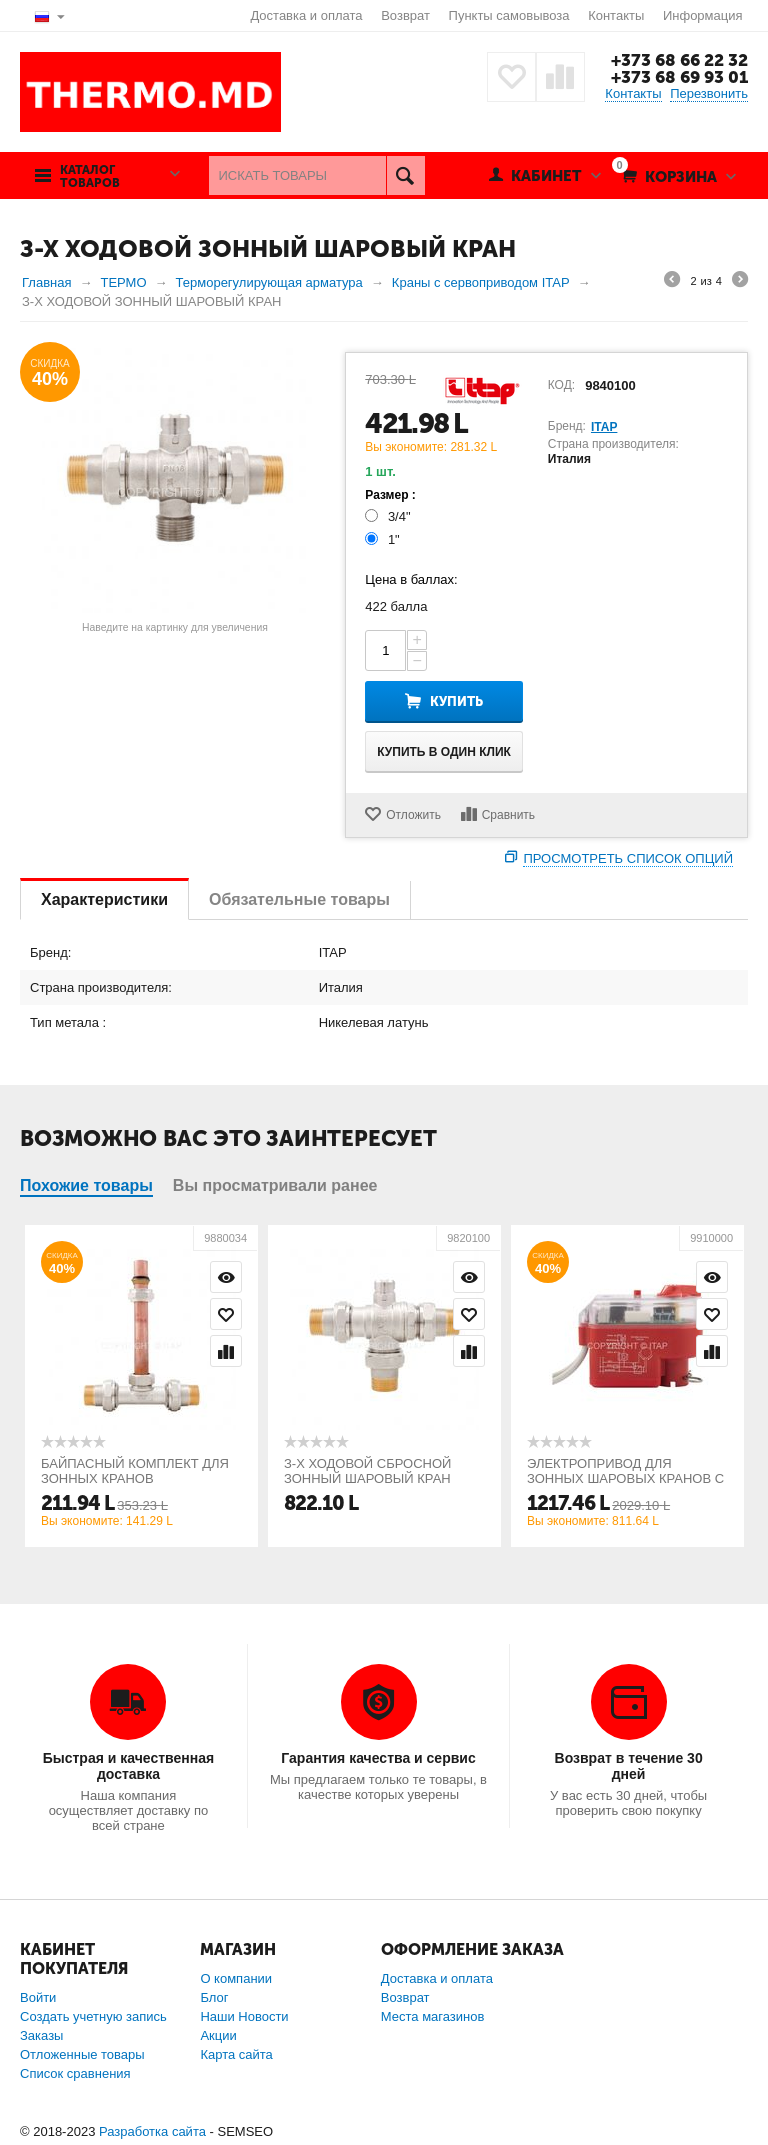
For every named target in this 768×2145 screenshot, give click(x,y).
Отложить (413, 815)
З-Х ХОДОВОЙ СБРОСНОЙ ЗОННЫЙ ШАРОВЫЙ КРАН (367, 1471)
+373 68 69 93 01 (679, 77)
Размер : (390, 495)
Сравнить (508, 815)
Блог (214, 1997)
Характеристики (104, 899)
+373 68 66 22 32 (679, 60)
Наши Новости (244, 2016)
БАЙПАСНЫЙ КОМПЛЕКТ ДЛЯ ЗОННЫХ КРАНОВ (135, 1471)
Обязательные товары (299, 899)
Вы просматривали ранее (275, 1185)
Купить (456, 701)
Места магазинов (433, 2016)
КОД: (561, 385)
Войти (38, 1997)
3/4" (389, 516)
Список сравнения (75, 2073)
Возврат (405, 15)
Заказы (41, 2035)
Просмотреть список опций (628, 858)
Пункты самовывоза (509, 15)
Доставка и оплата (306, 15)
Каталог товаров (90, 177)
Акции (218, 2035)
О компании (236, 1978)
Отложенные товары (82, 2054)
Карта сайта (236, 2054)
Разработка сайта (152, 2131)
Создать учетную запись (93, 2016)
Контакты (616, 15)
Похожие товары (86, 1185)
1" (384, 539)
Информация (703, 15)
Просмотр (226, 1277)
